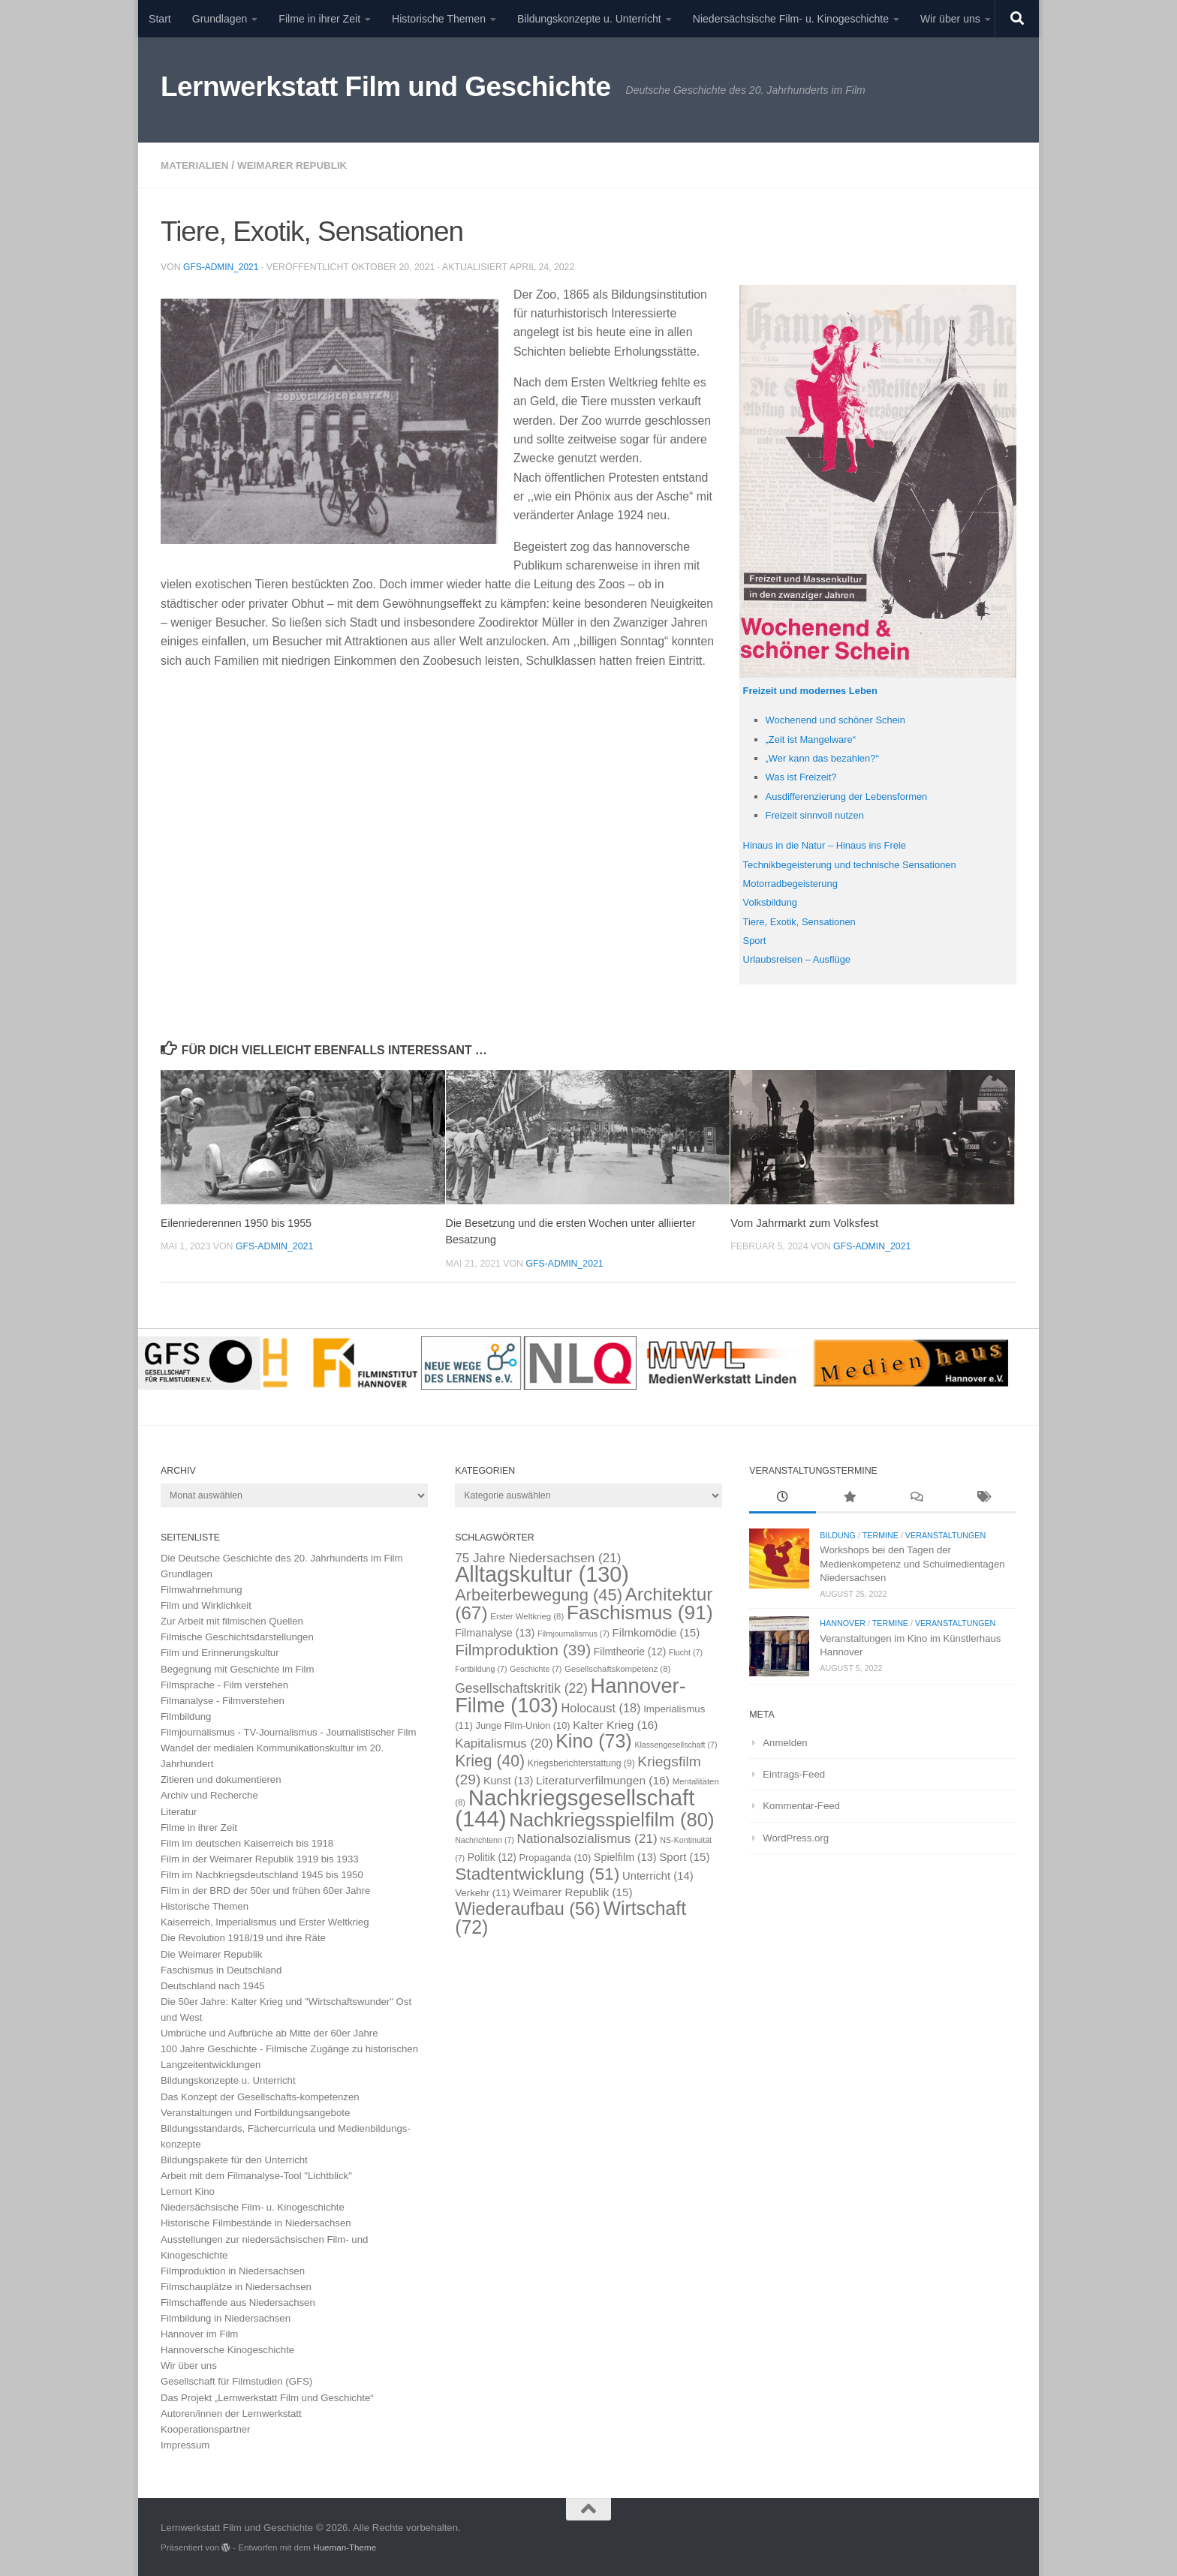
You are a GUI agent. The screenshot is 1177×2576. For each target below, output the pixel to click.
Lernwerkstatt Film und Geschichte (386, 86)
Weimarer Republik (299, 165)
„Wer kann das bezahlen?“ (826, 757)
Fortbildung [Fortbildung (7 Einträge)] (481, 1668)
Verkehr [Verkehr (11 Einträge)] (482, 1892)
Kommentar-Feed (801, 1805)
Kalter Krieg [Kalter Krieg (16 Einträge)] (615, 1724)
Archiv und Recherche (209, 1794)
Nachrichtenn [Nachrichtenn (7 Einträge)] (484, 1839)
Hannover (842, 1622)
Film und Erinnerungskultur (220, 1652)
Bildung (838, 1534)
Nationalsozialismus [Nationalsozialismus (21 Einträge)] (587, 1837)
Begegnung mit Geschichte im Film (238, 1668)
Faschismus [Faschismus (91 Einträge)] (640, 1612)
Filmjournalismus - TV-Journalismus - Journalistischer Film (289, 1731)
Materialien (196, 165)
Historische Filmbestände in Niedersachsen (256, 2222)
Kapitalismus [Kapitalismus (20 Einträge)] (503, 1743)
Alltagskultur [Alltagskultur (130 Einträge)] (542, 1574)
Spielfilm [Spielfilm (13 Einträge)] (625, 1856)
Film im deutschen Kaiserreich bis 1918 (247, 1842)
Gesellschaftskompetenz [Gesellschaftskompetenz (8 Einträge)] (617, 1668)
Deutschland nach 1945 (213, 1985)
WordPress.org (796, 1837)
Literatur (179, 1811)
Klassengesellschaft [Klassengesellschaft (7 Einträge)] (675, 1743)
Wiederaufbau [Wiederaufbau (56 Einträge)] (528, 1908)
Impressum (185, 2444)
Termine (880, 1534)
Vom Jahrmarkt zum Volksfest (804, 1222)
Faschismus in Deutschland (221, 1969)
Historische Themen (439, 19)
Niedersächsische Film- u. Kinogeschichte (791, 19)
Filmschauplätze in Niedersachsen (236, 2286)
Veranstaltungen (945, 1534)
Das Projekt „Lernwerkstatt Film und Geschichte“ (267, 2397)
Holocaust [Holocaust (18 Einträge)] (601, 1707)
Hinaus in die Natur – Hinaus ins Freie (830, 844)
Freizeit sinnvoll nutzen (818, 814)
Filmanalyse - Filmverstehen (222, 1700)
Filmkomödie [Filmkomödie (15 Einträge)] (656, 1631)
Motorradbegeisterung (794, 882)
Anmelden (785, 1742)
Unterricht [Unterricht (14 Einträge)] (658, 1875)
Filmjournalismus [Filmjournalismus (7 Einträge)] (573, 1632)
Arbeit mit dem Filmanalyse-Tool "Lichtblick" (256, 2175)
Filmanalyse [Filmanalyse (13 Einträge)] (494, 1632)
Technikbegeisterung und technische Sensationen (857, 864)
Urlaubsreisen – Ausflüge (801, 958)
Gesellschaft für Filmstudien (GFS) (236, 2380)
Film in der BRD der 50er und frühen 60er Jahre (265, 1889)
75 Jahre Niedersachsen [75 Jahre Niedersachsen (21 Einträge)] (538, 1557)
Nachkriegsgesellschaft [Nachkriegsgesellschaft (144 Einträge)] (574, 1807)
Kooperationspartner (206, 2428)
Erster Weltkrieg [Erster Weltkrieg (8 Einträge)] (527, 1615)
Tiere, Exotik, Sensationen (803, 921)
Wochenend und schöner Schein (841, 719)
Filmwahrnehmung (201, 1589)
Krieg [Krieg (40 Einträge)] (490, 1760)
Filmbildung (186, 1715)
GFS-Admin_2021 (221, 266)
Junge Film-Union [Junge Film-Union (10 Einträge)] (523, 1724)
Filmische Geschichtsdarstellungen (237, 1636)
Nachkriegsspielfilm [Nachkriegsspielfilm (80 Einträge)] (611, 1818)
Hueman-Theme (344, 2546)
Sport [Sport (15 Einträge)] (684, 1856)
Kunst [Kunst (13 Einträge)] (508, 1780)
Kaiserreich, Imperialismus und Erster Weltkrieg (265, 1921)
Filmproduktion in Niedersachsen (233, 2270)
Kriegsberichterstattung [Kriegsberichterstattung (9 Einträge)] (581, 1762)
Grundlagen (220, 19)
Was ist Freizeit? (804, 776)
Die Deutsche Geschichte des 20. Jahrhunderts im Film (282, 1557)
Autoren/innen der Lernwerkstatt (231, 2412)
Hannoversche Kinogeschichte (227, 2349)
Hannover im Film (199, 2333)
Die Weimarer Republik (211, 1953)
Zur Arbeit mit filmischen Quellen (232, 1620)
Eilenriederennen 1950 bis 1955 (240, 1222)
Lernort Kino (188, 2190)
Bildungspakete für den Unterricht (234, 2159)
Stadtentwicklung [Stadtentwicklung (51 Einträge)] (537, 1873)
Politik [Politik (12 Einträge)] (492, 1856)
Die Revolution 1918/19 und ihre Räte (243, 1937)
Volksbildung (772, 901)
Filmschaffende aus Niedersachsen (238, 2301)
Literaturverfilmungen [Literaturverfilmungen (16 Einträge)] (603, 1779)
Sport (755, 939)
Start (160, 19)
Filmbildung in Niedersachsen (225, 2317)
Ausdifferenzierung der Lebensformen (853, 795)
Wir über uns (950, 19)
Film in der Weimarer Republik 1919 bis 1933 (260, 1858)
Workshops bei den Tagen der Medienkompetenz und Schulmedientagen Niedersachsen (912, 1563)
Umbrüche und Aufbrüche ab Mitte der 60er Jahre (269, 2032)
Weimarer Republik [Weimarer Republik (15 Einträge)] (572, 1891)
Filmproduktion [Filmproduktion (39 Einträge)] (523, 1649)
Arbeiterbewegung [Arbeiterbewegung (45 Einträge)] (538, 1594)
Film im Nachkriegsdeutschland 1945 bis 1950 (262, 1874)
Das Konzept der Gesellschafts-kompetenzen (260, 2096)
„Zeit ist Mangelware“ (814, 738)
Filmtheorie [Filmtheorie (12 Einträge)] (630, 1651)
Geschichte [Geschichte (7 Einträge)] (535, 1668)
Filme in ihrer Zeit (319, 19)
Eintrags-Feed (794, 1773)
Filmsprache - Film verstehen (224, 1684)
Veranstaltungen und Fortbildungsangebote (255, 2112)
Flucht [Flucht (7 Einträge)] (686, 1651)
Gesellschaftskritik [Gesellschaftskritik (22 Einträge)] (521, 1687)
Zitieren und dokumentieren (221, 1778)
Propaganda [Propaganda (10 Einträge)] (555, 1856)
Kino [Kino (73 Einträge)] (593, 1740)
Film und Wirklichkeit (206, 1604)
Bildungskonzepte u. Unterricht (589, 19)
